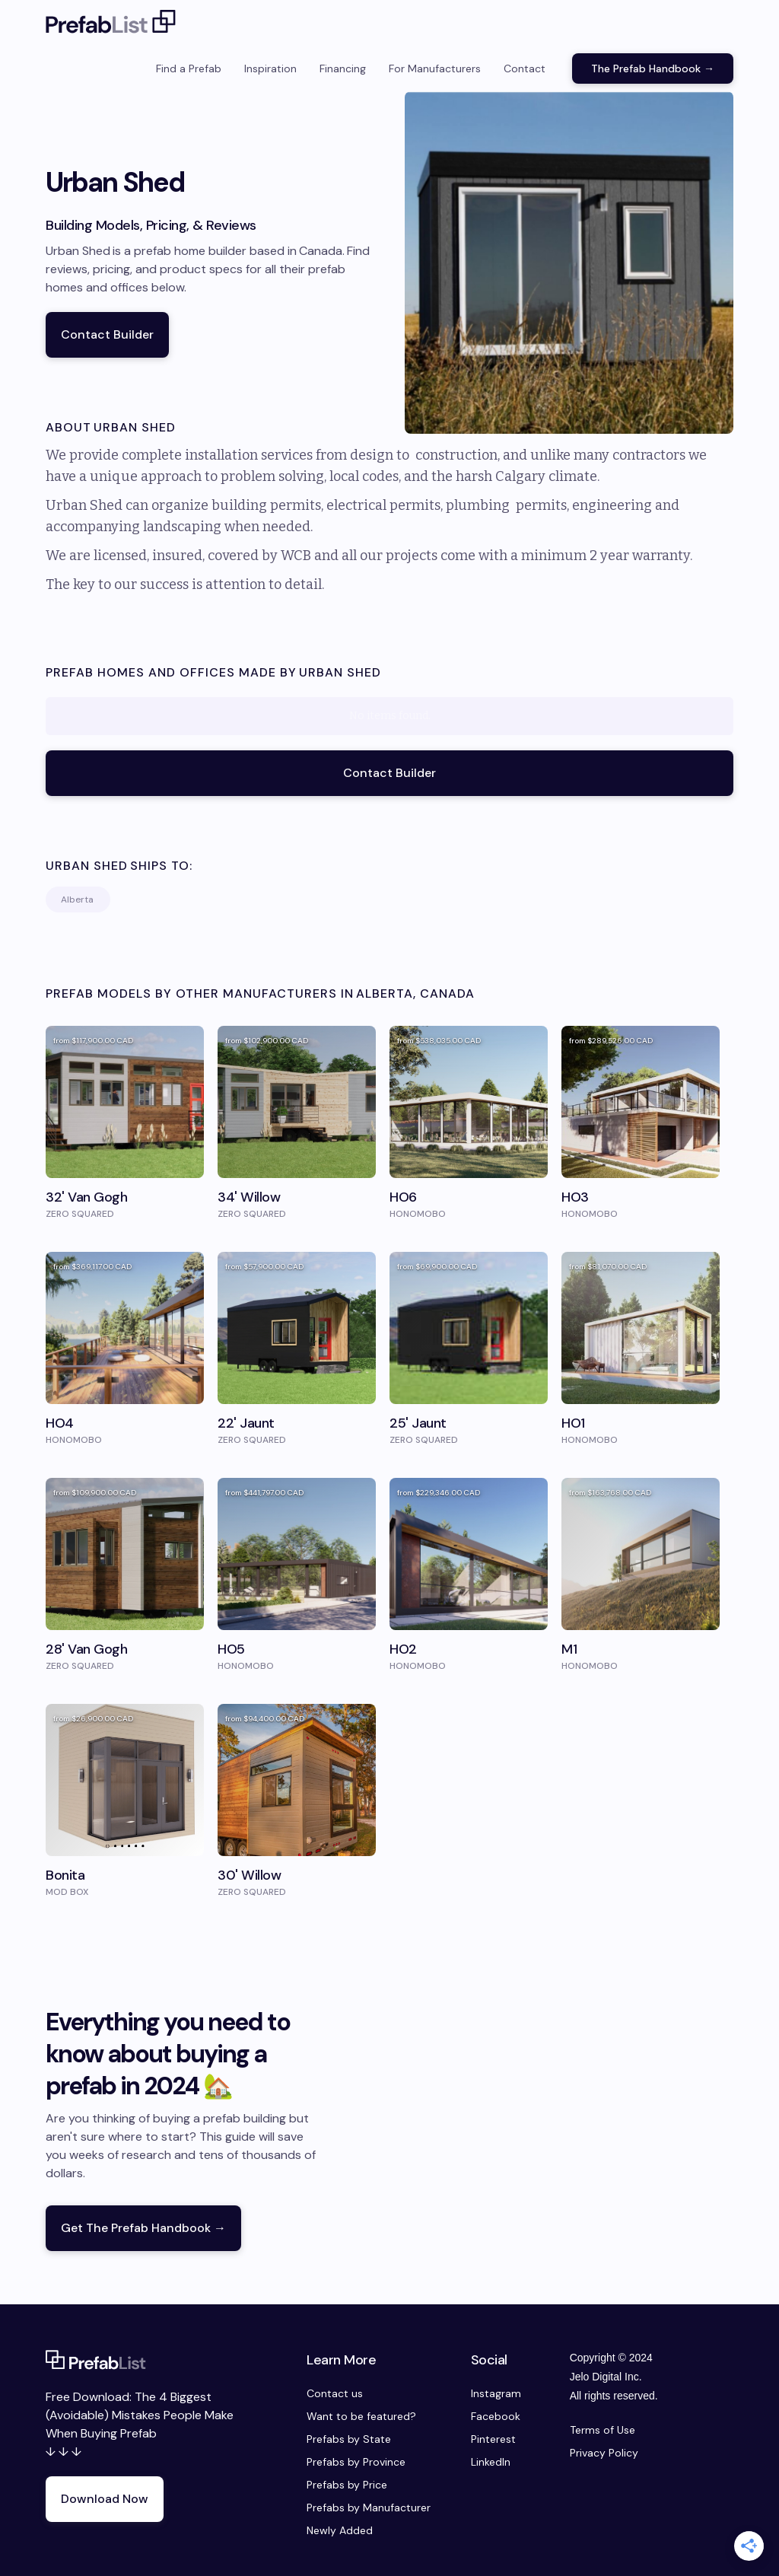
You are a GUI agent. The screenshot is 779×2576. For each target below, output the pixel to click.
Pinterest (493, 2439)
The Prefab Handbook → (652, 68)
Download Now (104, 2499)
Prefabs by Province (356, 2462)
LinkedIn (490, 2462)
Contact (524, 68)
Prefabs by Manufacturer (369, 2507)
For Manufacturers (435, 68)
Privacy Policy (604, 2453)
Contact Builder (107, 334)
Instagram (496, 2393)
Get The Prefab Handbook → (143, 2228)
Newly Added (340, 2530)
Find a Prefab (188, 68)
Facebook (495, 2416)
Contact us (335, 2393)
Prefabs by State (349, 2439)
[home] (111, 23)
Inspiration (270, 68)
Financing (343, 68)
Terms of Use (602, 2430)
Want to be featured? (361, 2416)
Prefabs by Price (347, 2485)
